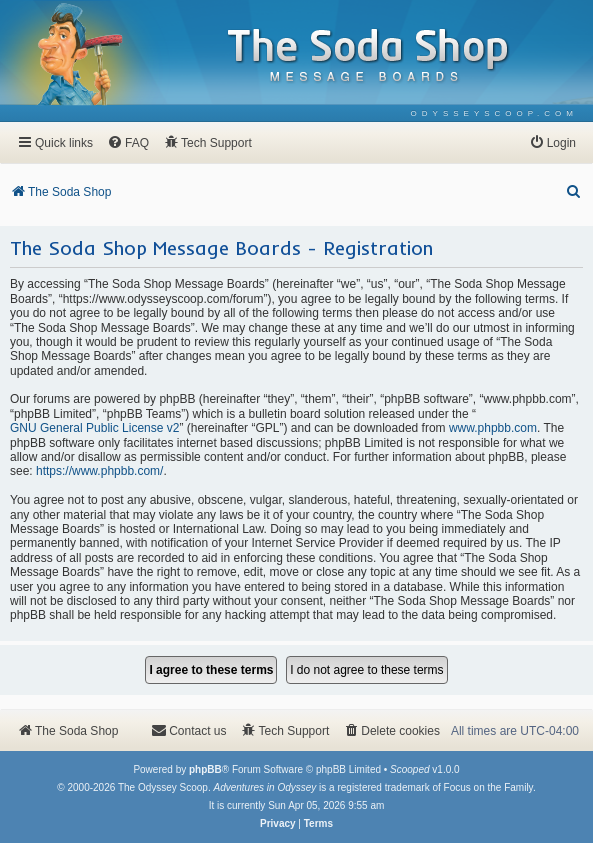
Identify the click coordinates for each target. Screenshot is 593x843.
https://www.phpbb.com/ (99, 471)
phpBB (205, 769)
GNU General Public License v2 (94, 428)
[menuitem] (494, 113)
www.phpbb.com (493, 428)
